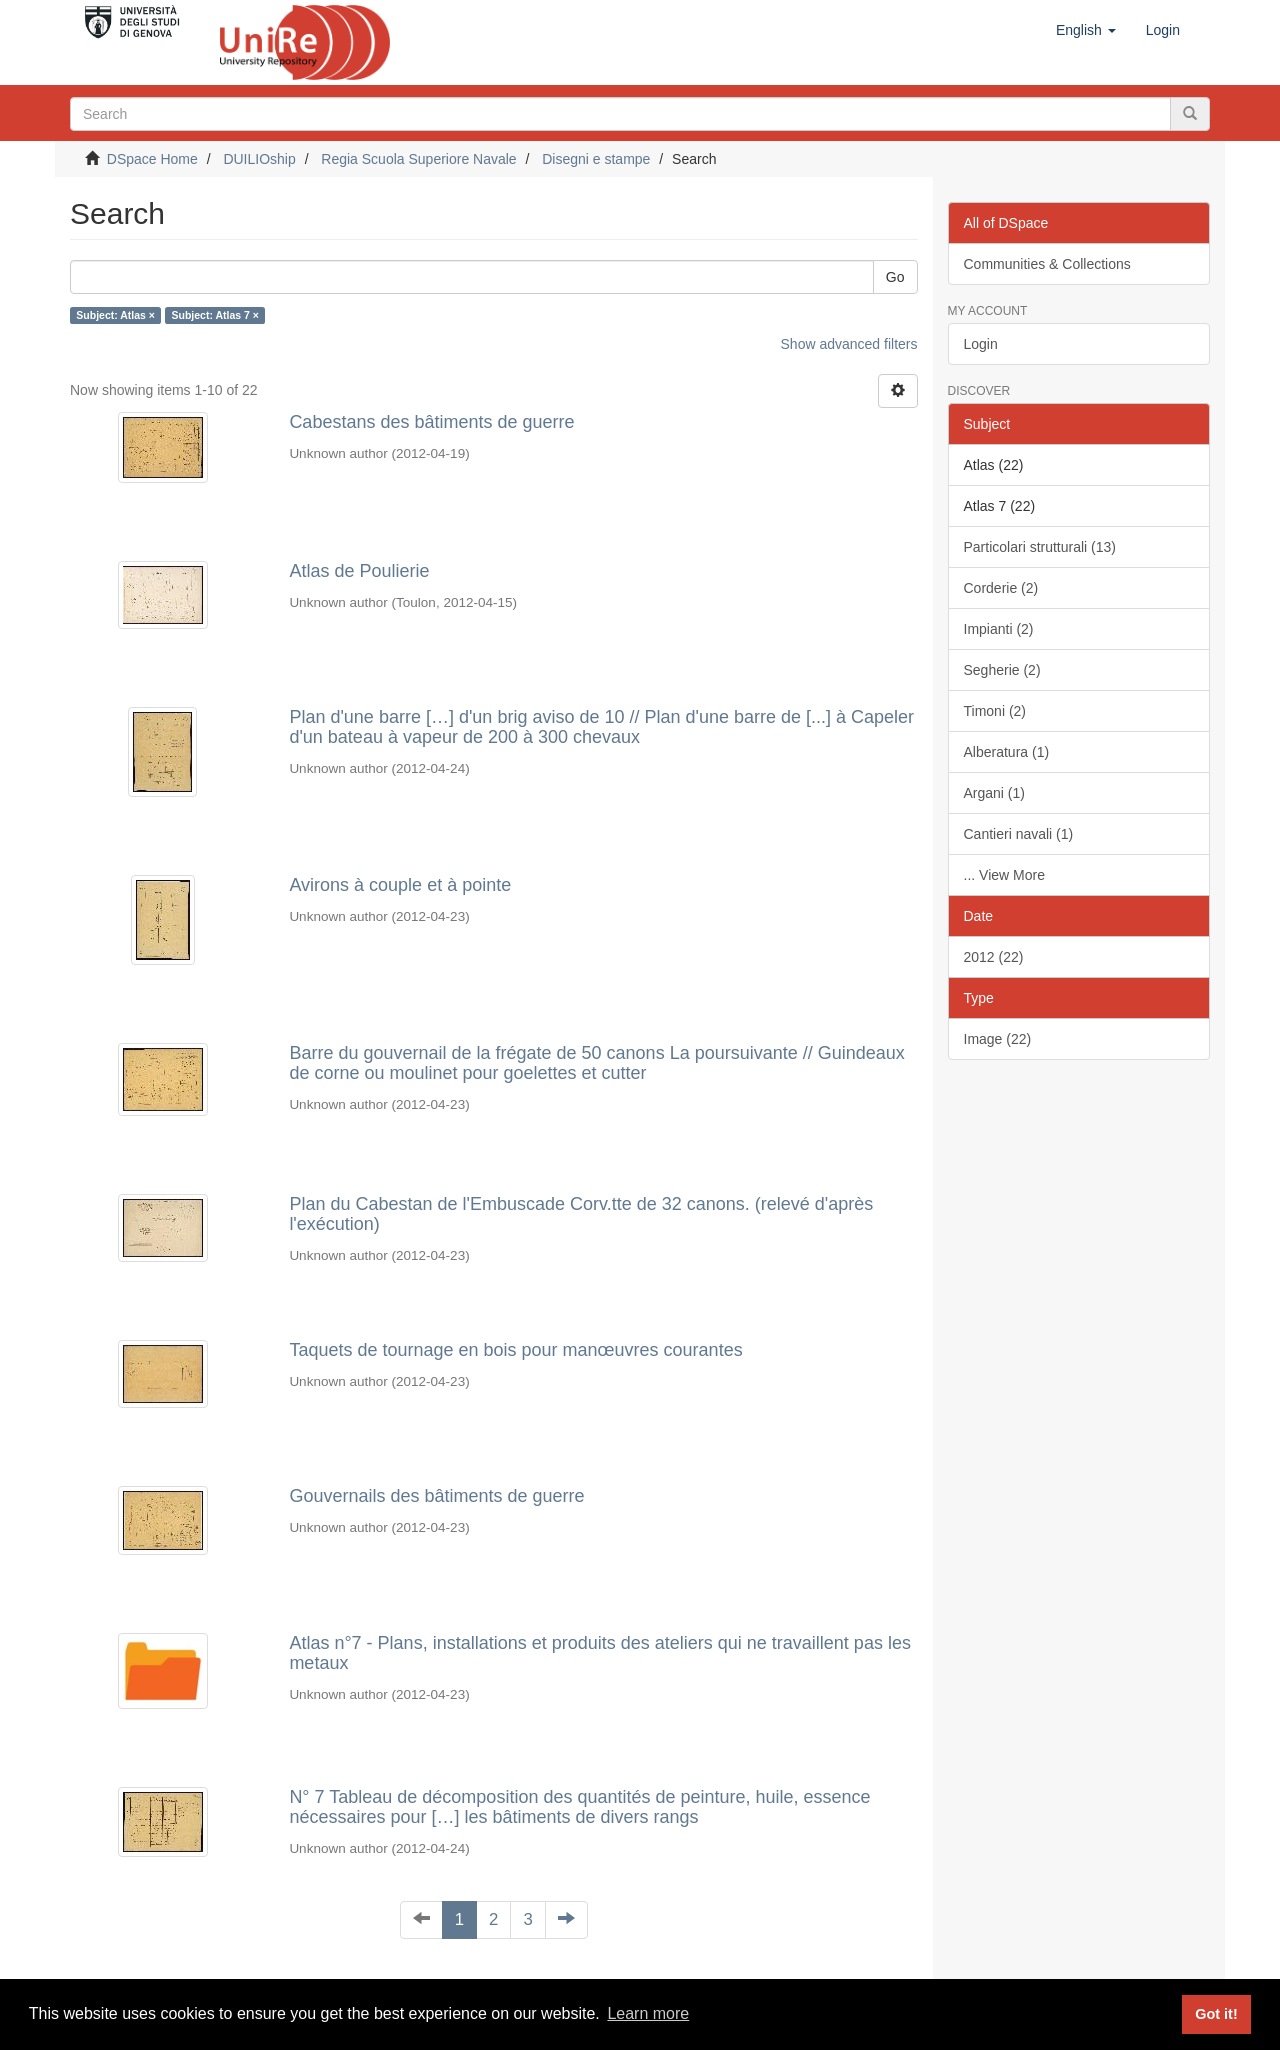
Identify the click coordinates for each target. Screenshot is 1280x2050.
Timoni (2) (995, 711)
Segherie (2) (1002, 670)
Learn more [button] (648, 2013)
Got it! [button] (1216, 2014)
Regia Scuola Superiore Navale (418, 159)
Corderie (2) (1001, 588)
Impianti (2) (999, 629)
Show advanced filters (849, 344)
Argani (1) (994, 793)
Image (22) (998, 1039)
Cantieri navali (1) (1019, 834)
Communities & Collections (1047, 264)
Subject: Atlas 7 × (214, 315)
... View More (1004, 875)
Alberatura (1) (1007, 752)
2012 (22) (994, 957)
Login (981, 344)
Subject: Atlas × (115, 315)
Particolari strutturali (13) (1040, 547)
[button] (1086, 30)
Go (895, 277)
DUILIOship (259, 159)
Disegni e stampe (596, 159)
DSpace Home (152, 159)
